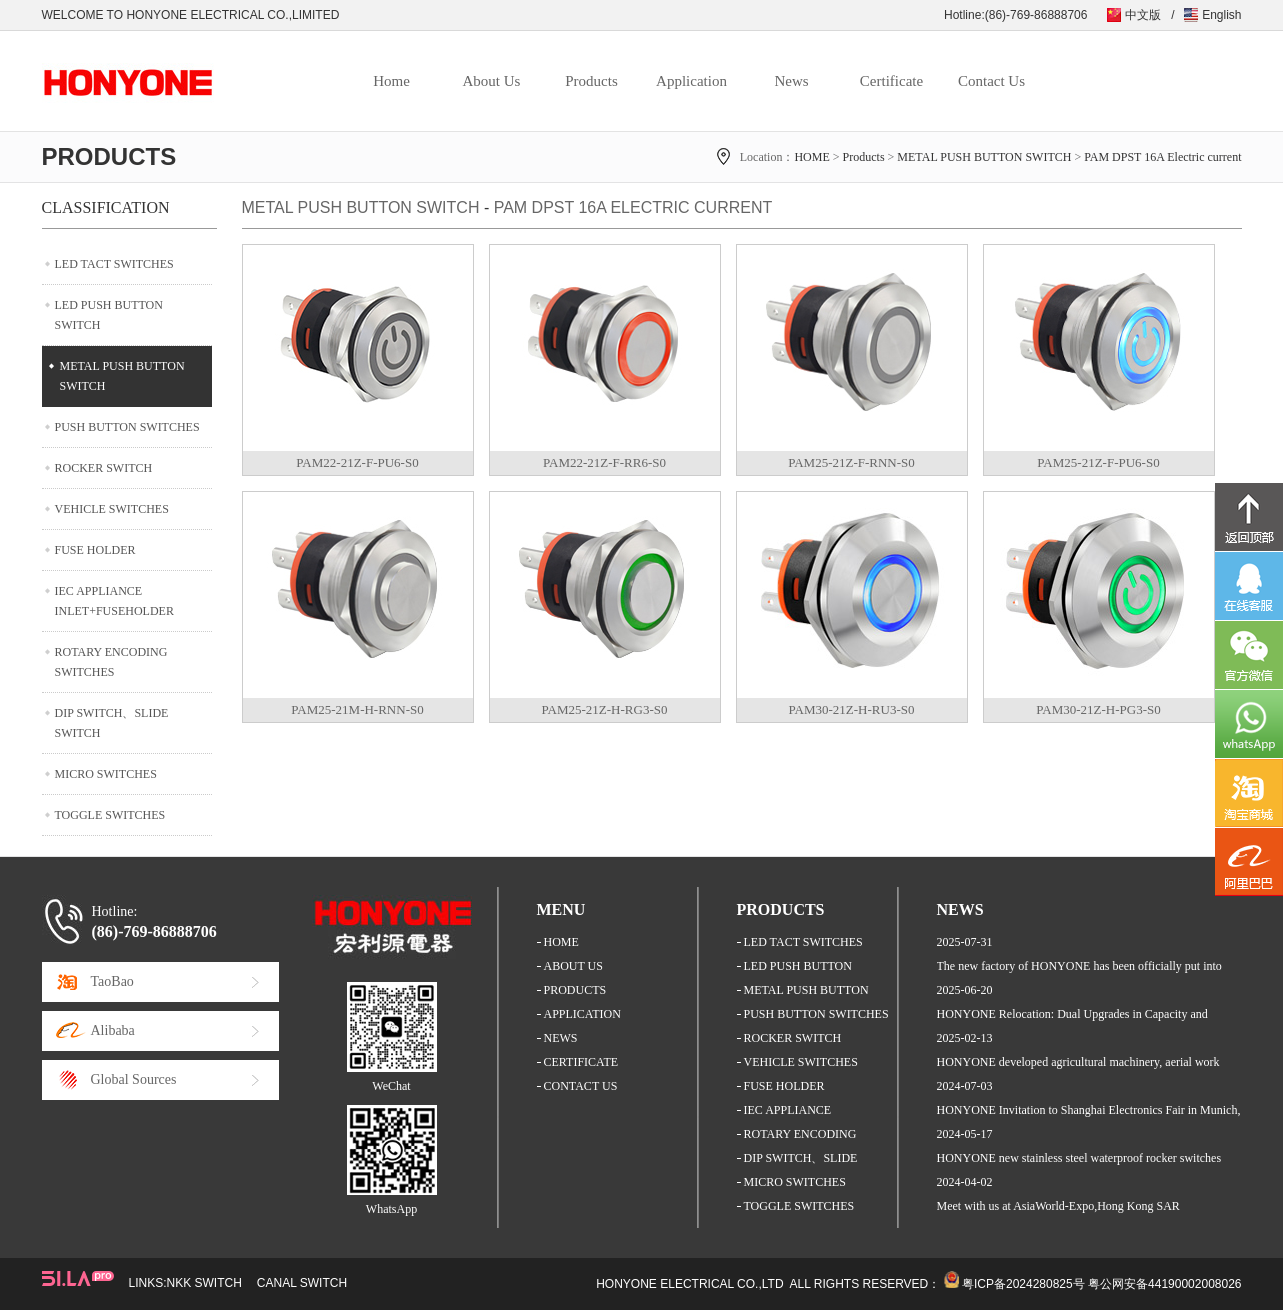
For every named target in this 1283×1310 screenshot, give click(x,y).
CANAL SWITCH (302, 1283)
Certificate (891, 81)
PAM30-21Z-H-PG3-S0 (1098, 709)
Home (391, 81)
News (791, 81)
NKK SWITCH (204, 1283)
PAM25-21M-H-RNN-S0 (357, 709)
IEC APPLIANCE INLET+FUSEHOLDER (114, 601)
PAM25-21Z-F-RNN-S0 (851, 462)
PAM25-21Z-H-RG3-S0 (605, 709)
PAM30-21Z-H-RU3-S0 (852, 709)
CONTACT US (581, 1086)
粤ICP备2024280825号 (1023, 1284)
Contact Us (991, 81)
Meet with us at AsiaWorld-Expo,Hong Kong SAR (1058, 1206)
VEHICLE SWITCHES (112, 509)
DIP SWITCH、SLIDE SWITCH (112, 723)
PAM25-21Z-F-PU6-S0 (1098, 462)
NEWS (561, 1038)
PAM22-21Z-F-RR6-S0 (604, 462)
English (1221, 15)
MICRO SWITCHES (106, 774)
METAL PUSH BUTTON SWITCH (984, 157)
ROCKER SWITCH (104, 468)
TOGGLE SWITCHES (110, 815)
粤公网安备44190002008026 (1164, 1284)
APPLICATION (582, 1014)
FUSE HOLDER (95, 550)
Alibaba (113, 1030)
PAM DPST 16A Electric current (1162, 157)
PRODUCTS (575, 990)
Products (591, 81)
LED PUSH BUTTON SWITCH (109, 315)
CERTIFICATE (581, 1062)
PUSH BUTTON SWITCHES (127, 427)
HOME (811, 157)
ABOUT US (573, 966)
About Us (492, 81)
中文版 (1143, 15)
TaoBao (112, 981)
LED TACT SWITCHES (114, 264)
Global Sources (134, 1079)
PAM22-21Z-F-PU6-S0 (357, 462)
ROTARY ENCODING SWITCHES (111, 662)
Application (691, 81)
